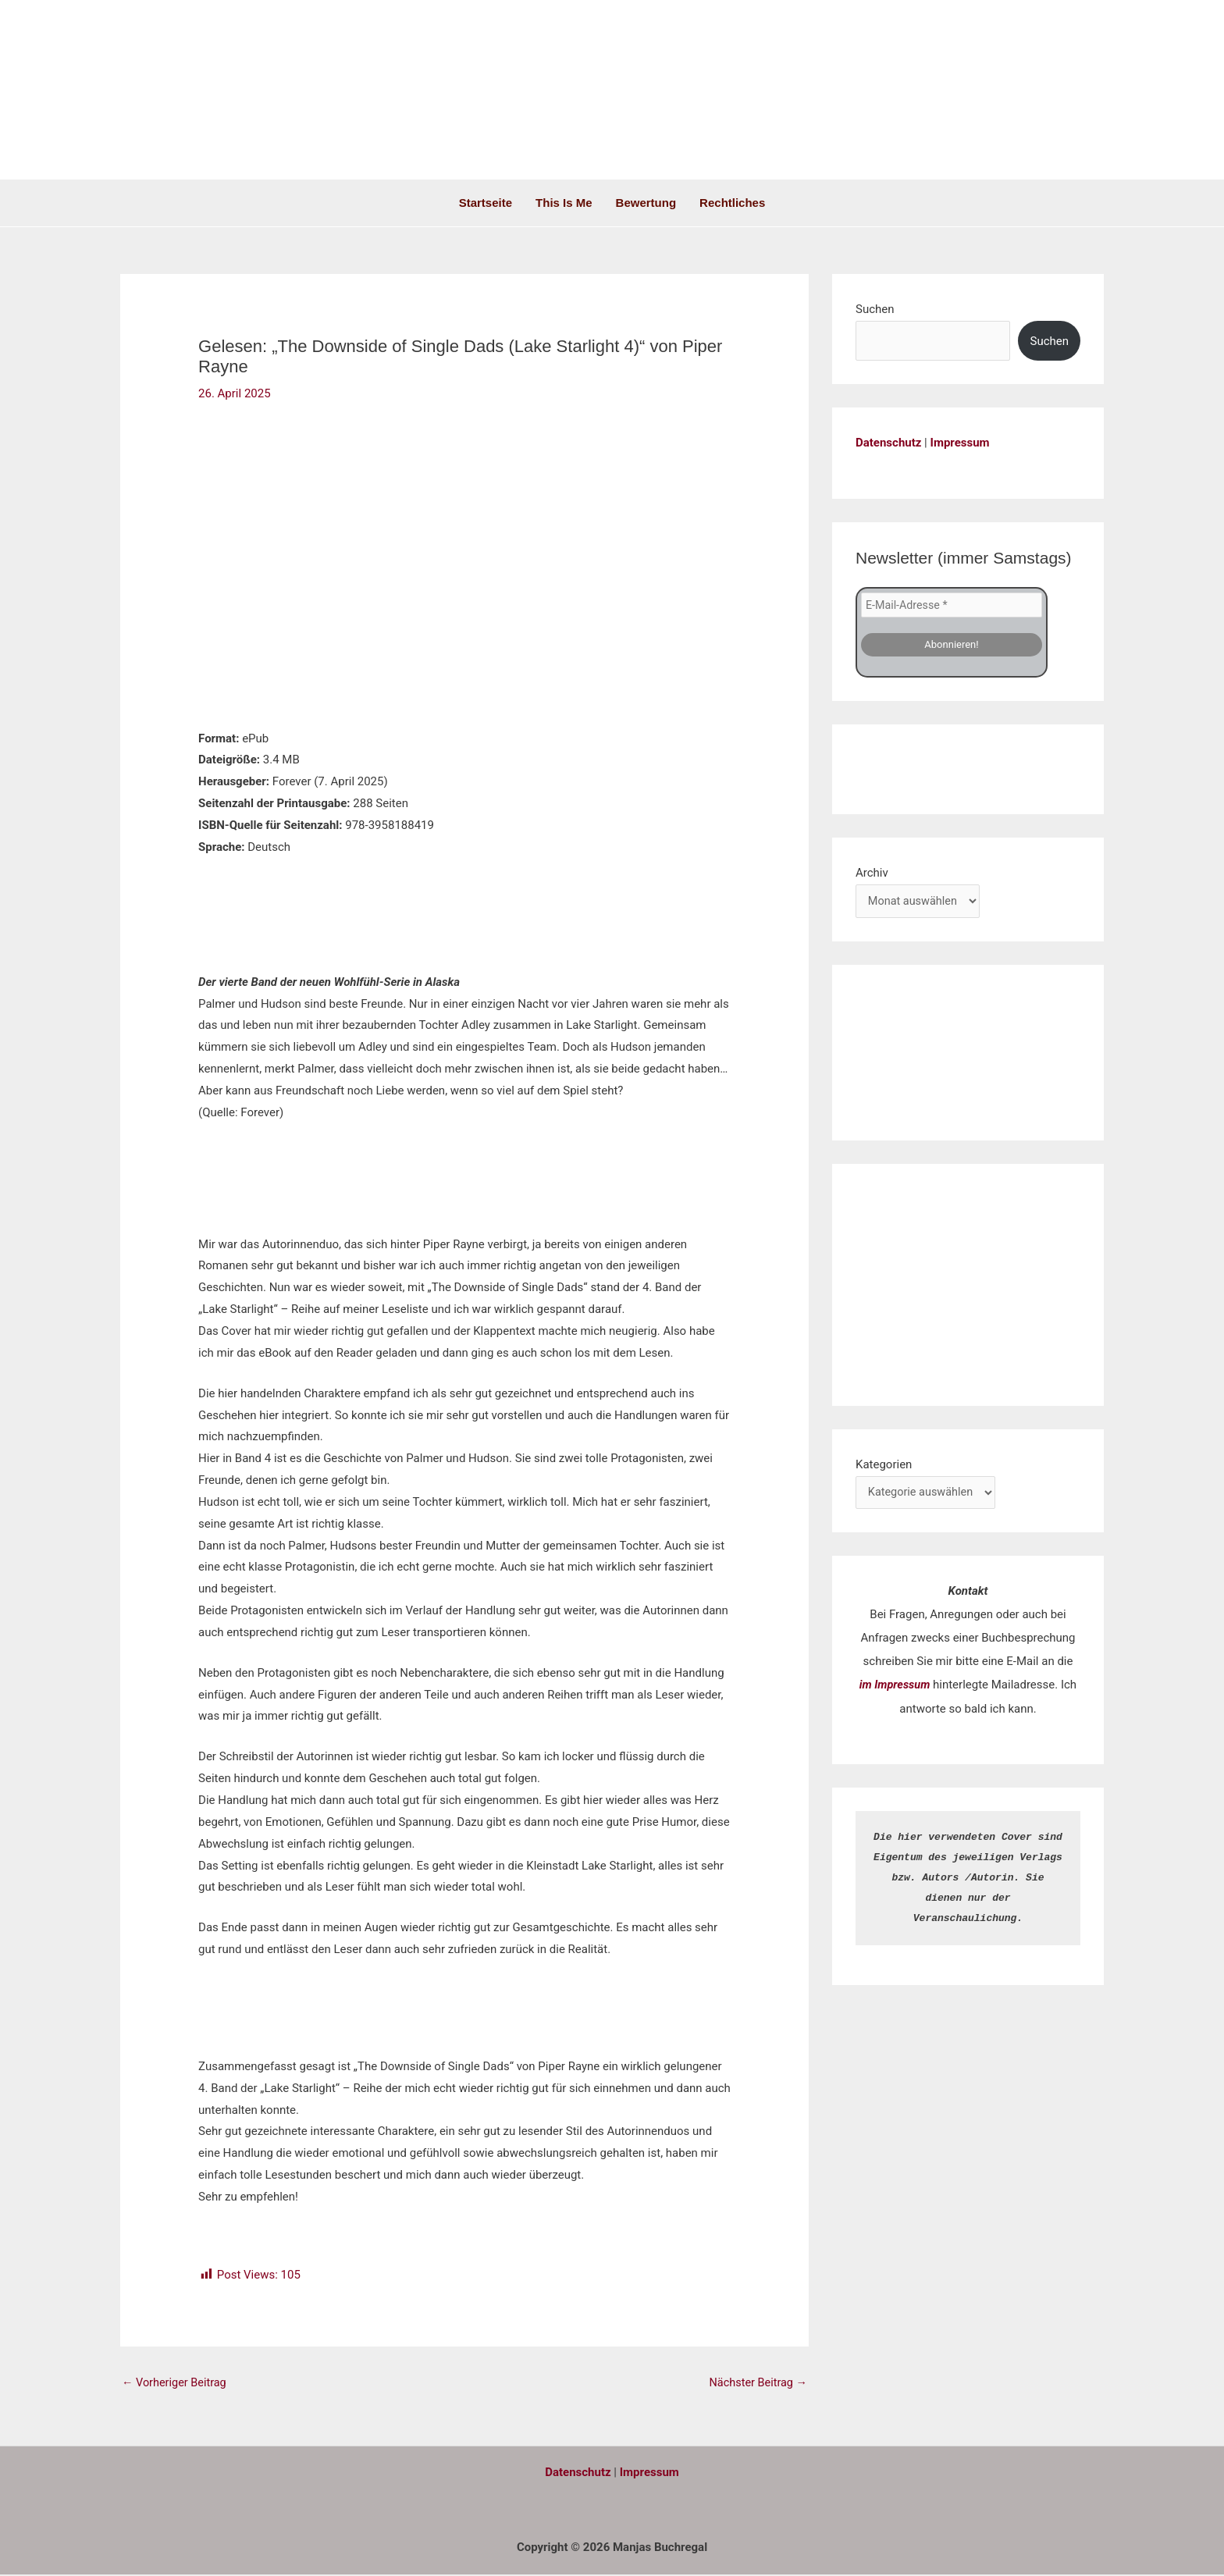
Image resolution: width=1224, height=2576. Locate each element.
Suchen (875, 309)
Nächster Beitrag (756, 2383)
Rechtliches (732, 202)
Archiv (872, 871)
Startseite (485, 202)
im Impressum (894, 1686)
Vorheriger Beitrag (176, 2383)
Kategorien (884, 1464)
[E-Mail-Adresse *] (951, 604)
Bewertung (646, 202)
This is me (564, 202)
